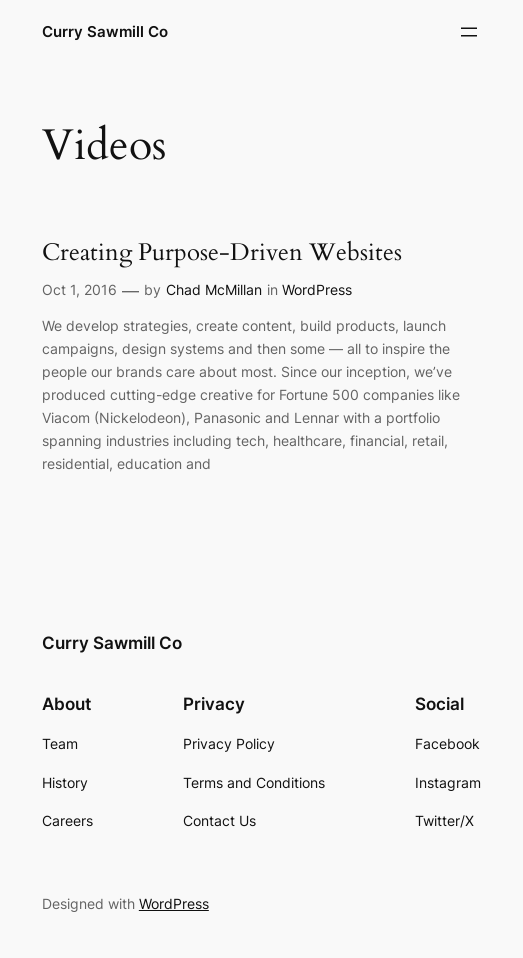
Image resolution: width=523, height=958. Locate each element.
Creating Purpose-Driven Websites (222, 253)
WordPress (317, 289)
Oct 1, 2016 (79, 289)
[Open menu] (469, 32)
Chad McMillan (214, 289)
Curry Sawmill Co (105, 31)
